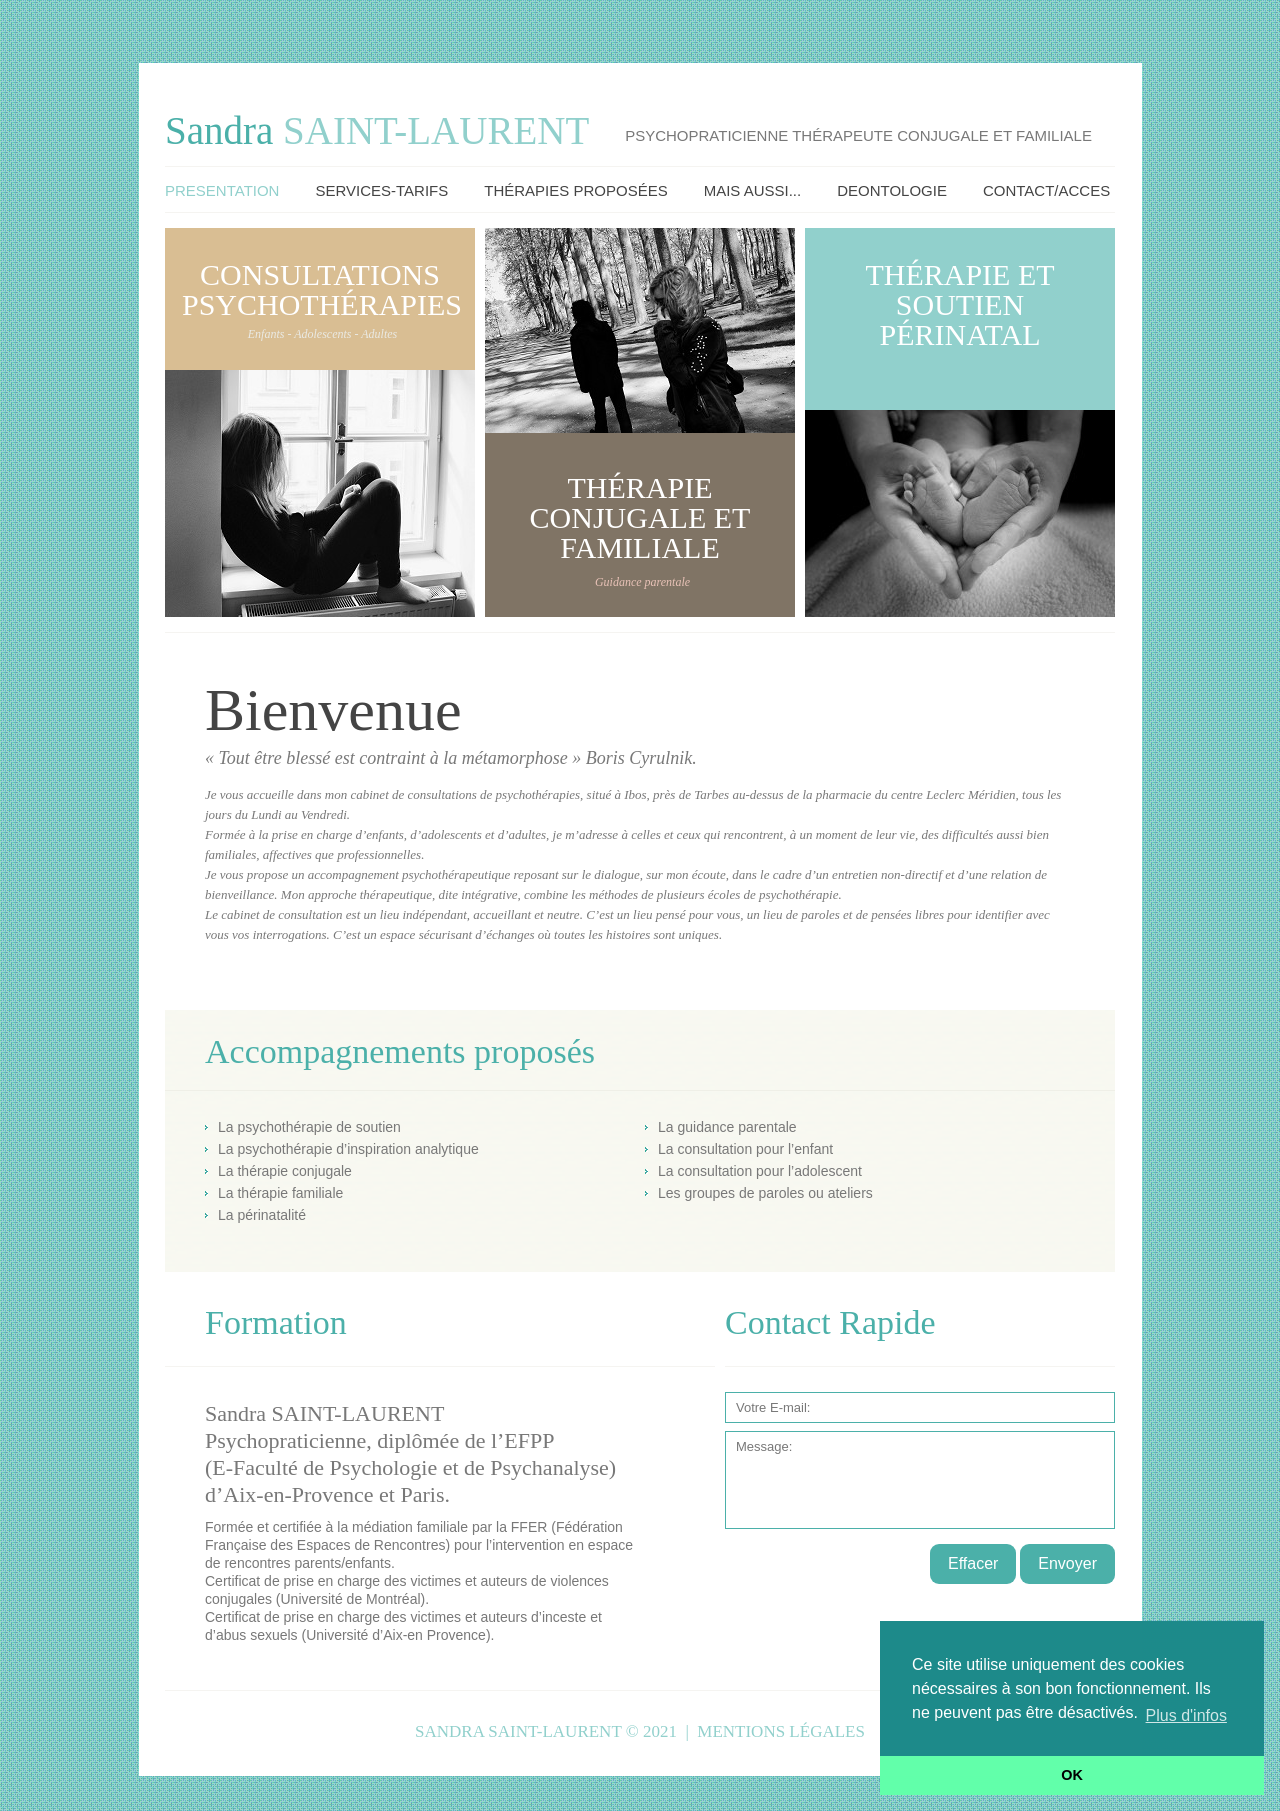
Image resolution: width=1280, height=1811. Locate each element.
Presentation (222, 190)
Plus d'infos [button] (1186, 1715)
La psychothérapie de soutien (309, 1127)
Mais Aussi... (753, 190)
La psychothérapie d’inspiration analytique (348, 1149)
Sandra (377, 130)
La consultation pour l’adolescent (760, 1171)
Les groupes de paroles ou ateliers (765, 1193)
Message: (920, 1480)
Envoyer (1067, 1563)
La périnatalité (262, 1215)
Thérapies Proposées (575, 190)
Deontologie (892, 190)
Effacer (973, 1563)
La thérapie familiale (280, 1193)
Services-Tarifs (381, 190)
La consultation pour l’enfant (745, 1149)
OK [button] (1072, 1775)
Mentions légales (781, 1731)
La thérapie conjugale (285, 1171)
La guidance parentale (727, 1127)
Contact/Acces (1046, 190)
